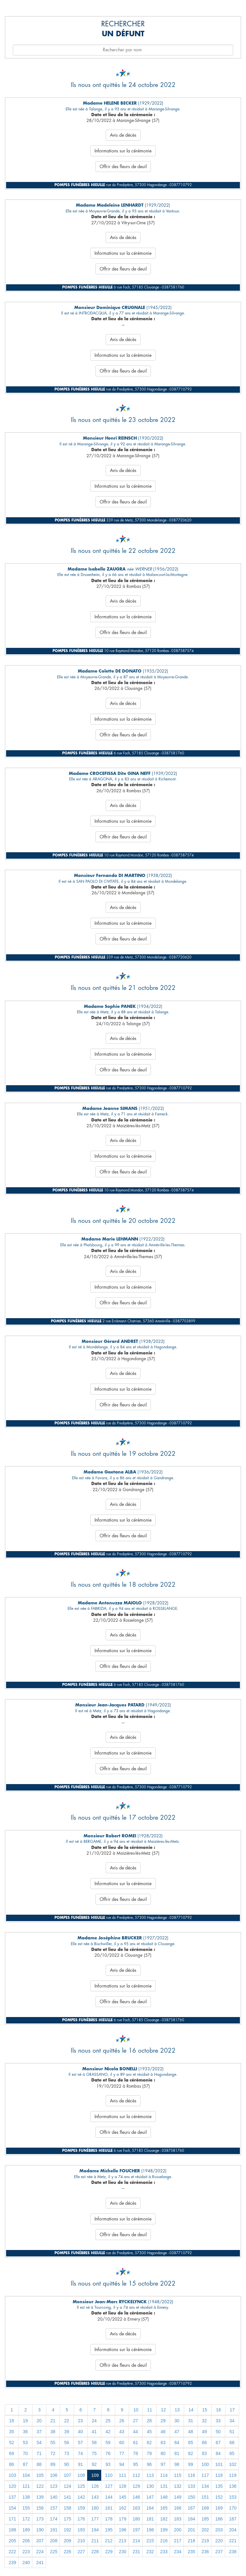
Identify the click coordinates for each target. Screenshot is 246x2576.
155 (26, 2508)
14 (190, 2409)
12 (163, 2409)
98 (176, 2464)
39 (66, 2431)
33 (218, 2420)
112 (136, 2475)
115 (177, 2475)
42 (108, 2431)
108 (81, 2475)
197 (136, 2529)
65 (190, 2442)
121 (26, 2486)
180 (136, 2518)
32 (204, 2420)
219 (205, 2540)
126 (95, 2486)
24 (94, 2420)
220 (219, 2540)
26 (121, 2420)
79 (149, 2453)
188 (12, 2529)
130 (150, 2486)
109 (95, 2475)
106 (53, 2475)
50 (218, 2431)
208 (53, 2540)
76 (108, 2453)
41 (94, 2431)
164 (150, 2508)
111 (122, 2475)
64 (176, 2442)
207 (40, 2540)
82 (190, 2453)
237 (219, 2551)
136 (232, 2486)
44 (135, 2431)
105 (40, 2475)
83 (204, 2453)
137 (12, 2497)
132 (177, 2486)
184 (191, 2518)
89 (52, 2464)
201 (191, 2529)
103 (12, 2475)
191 (53, 2529)
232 (150, 2551)
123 (53, 2486)
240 (26, 2562)
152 (219, 2497)
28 (149, 2420)
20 (39, 2420)
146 (136, 2497)
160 (95, 2508)
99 (190, 2464)
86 (11, 2464)
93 (108, 2464)
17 (232, 2409)
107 (67, 2475)
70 (25, 2453)
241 (40, 2562)
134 (205, 2486)
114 (164, 2475)
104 (26, 2475)
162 (122, 2508)
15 (204, 2409)
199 (164, 2529)
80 (163, 2453)
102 (232, 2464)
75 (94, 2453)
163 (136, 2508)
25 (108, 2420)
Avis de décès (123, 135)
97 (163, 2464)
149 (177, 2497)
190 (40, 2529)
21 (52, 2420)
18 (11, 2420)
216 (164, 2540)
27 (135, 2420)
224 (40, 2551)
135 (219, 2486)
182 (164, 2518)
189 (26, 2529)
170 (232, 2508)
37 (39, 2431)
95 (135, 2464)
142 (81, 2497)
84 (218, 2453)
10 (135, 2409)
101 (219, 2464)
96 (149, 2464)
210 (81, 2540)
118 (219, 2475)
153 (232, 2497)
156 (40, 2508)
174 (53, 2518)
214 (136, 2540)
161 (108, 2508)
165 (164, 2508)
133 (191, 2486)
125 (81, 2486)
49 (204, 2431)
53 (25, 2442)
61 (135, 2442)
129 (136, 2486)
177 (95, 2518)
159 (81, 2508)
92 (94, 2464)
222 (12, 2551)
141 (67, 2497)
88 (39, 2464)
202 (205, 2529)
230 (122, 2551)
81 (176, 2453)
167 (191, 2508)
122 (40, 2486)
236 (205, 2551)
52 (11, 2442)
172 (26, 2518)
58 (94, 2442)
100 (205, 2464)
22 (66, 2420)
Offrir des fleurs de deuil (123, 166)
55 (52, 2442)
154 (12, 2508)
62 (149, 2442)
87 (25, 2464)
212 (108, 2540)
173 (40, 2518)
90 (66, 2464)
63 (163, 2442)
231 (136, 2551)
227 (81, 2551)
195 (108, 2529)
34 (231, 2420)
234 (177, 2551)
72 (52, 2453)
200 (177, 2529)
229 (108, 2551)
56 (66, 2442)
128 (122, 2486)
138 (26, 2497)
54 (39, 2442)
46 (163, 2431)
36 (25, 2431)
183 (177, 2518)
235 (191, 2551)
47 (176, 2431)
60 (121, 2442)
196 (122, 2529)
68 (231, 2442)
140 (53, 2497)
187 (232, 2518)
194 (95, 2529)
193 (81, 2529)
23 (80, 2420)
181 (150, 2518)
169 (219, 2508)
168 (205, 2508)
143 (95, 2497)
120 (12, 2486)
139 (40, 2497)
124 (67, 2486)
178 (108, 2518)
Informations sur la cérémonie (123, 151)
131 (164, 2486)
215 (150, 2540)
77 (121, 2453)
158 (67, 2508)
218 (191, 2540)
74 (80, 2453)
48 (190, 2431)
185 (205, 2518)
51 (231, 2431)
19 (25, 2420)
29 (163, 2420)
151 (205, 2497)
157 (53, 2508)
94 (121, 2464)
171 (12, 2518)
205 (12, 2540)
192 (67, 2529)
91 (80, 2464)
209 (67, 2540)
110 (108, 2475)
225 (53, 2551)
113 (150, 2475)
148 (164, 2497)
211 (95, 2540)
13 (177, 2409)
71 (39, 2453)
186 (219, 2518)
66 (204, 2442)
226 (67, 2551)
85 (231, 2453)
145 (122, 2497)
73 (66, 2453)
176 (81, 2518)
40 (80, 2431)
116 (191, 2475)
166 (177, 2508)
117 (205, 2475)
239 (12, 2562)
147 (150, 2497)
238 (232, 2551)
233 (164, 2551)
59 (108, 2442)
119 (232, 2475)
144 (108, 2497)
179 (122, 2518)
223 (26, 2551)
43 (121, 2431)
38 (52, 2431)
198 (150, 2529)
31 (190, 2420)
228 (95, 2551)
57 (80, 2442)
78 (135, 2453)
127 (108, 2486)
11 (149, 2409)
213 (122, 2540)
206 (26, 2540)
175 (67, 2518)
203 (219, 2529)
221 (232, 2540)
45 (149, 2431)
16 (218, 2409)
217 (177, 2540)
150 (191, 2497)
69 (11, 2453)
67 (218, 2442)
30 (176, 2420)
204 (232, 2529)
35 (11, 2431)
